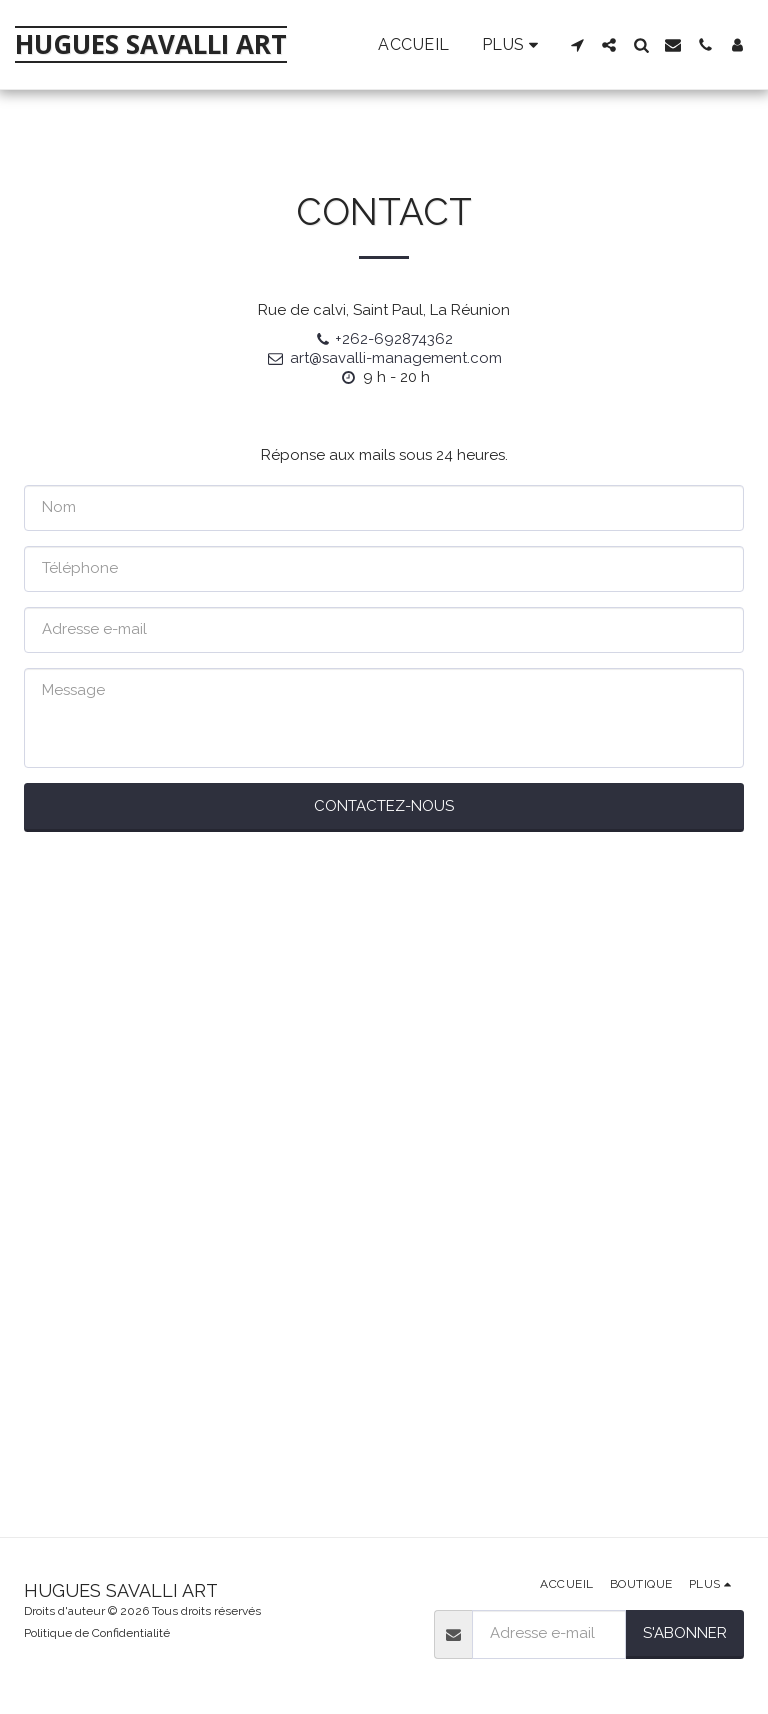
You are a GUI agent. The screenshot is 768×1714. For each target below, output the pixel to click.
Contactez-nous (384, 806)
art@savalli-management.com (384, 358)
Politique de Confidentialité (97, 1633)
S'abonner (685, 1633)
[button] (577, 45)
